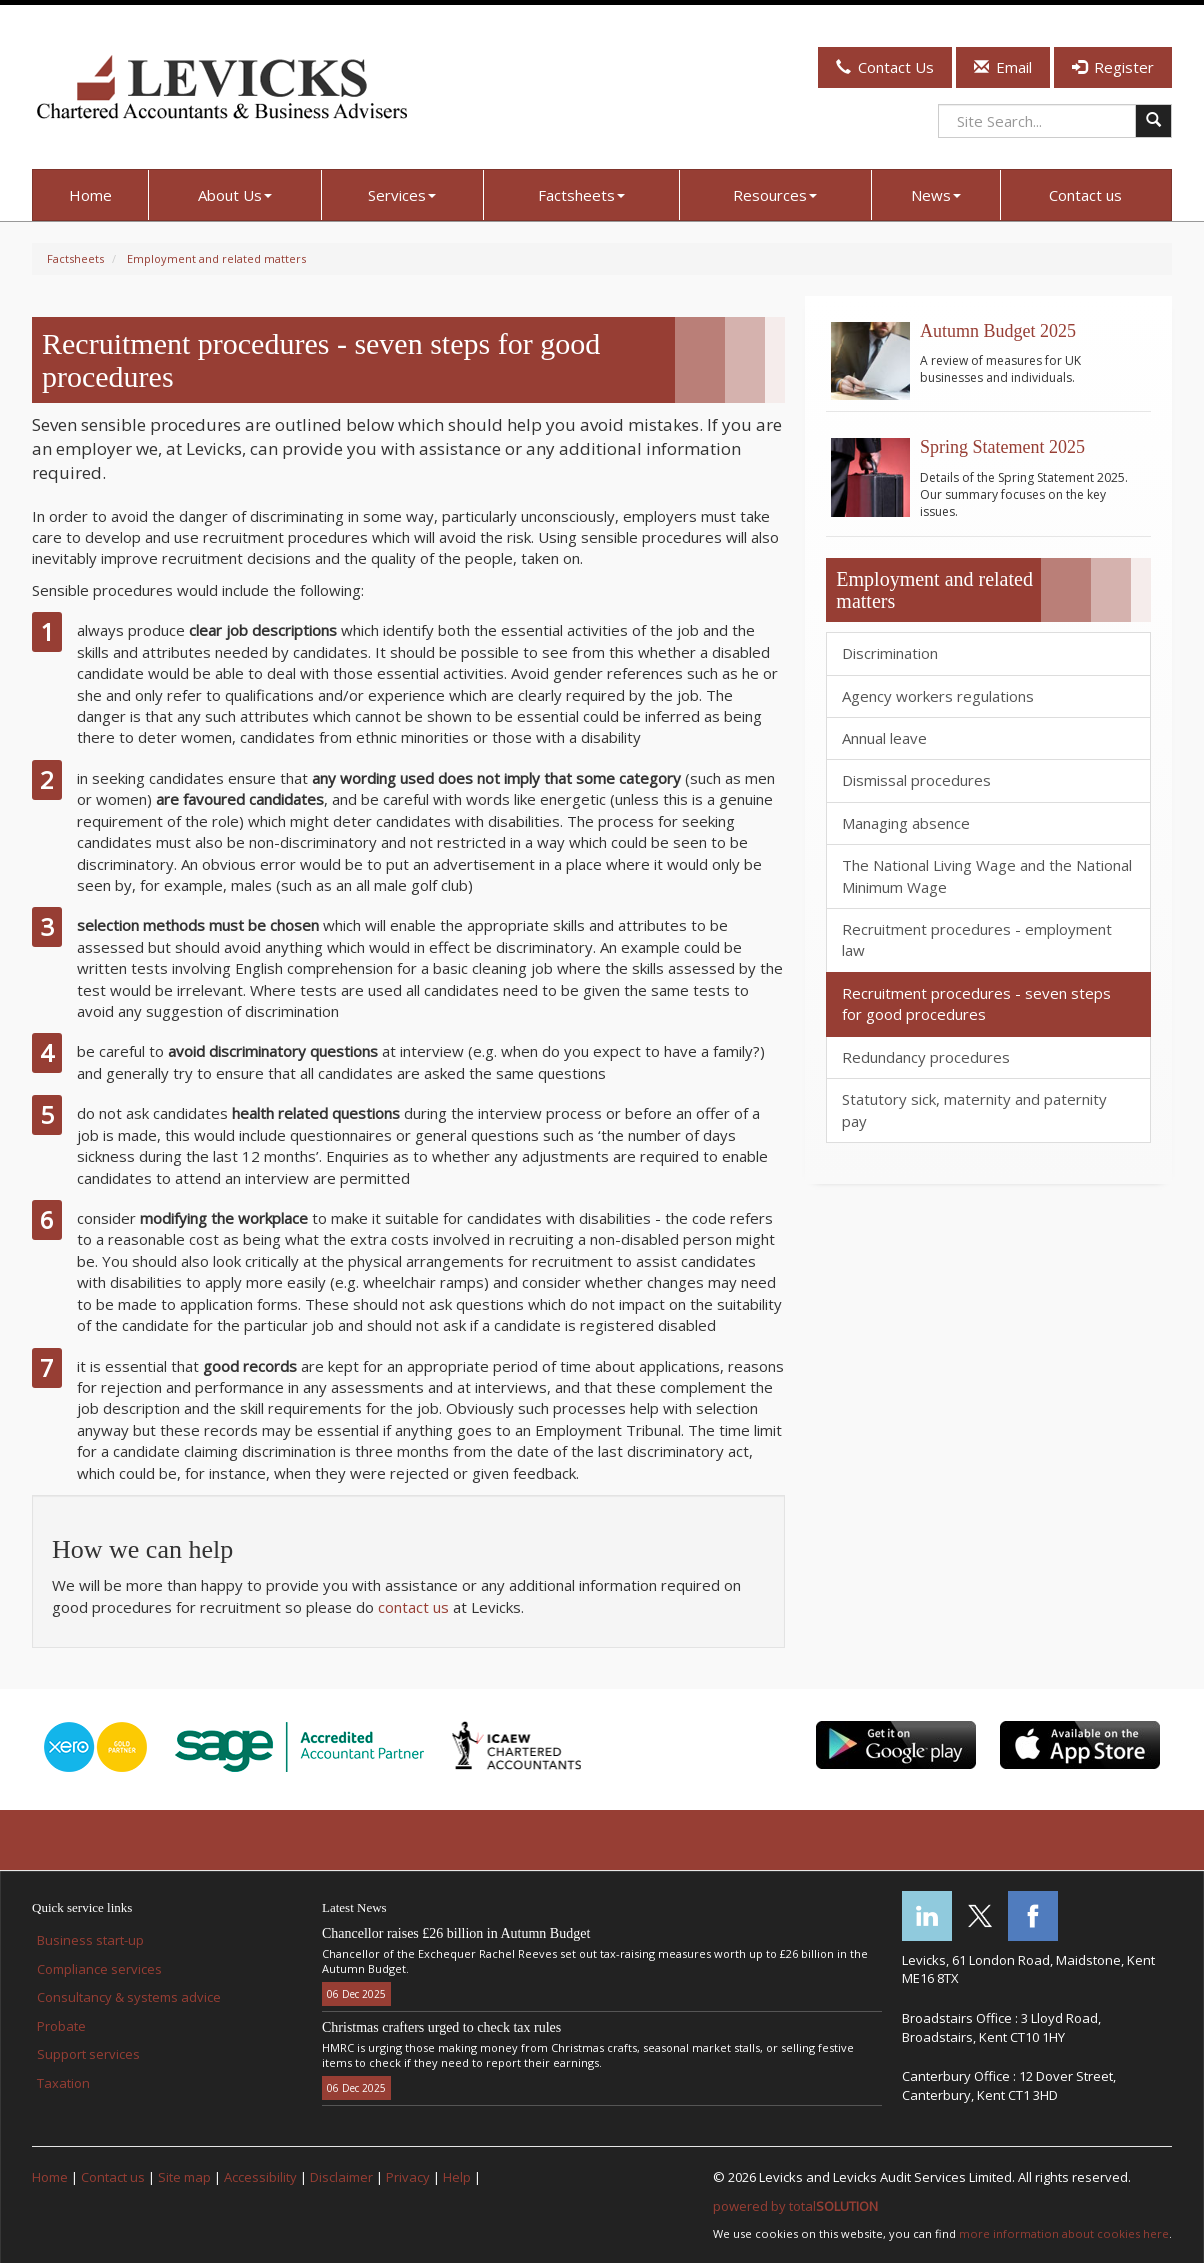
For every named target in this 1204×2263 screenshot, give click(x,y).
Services (402, 195)
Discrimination (890, 653)
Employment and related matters (216, 258)
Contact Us (885, 67)
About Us (235, 195)
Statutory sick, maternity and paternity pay (974, 1109)
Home (90, 195)
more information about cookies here (1064, 2233)
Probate (61, 2026)
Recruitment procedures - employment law (977, 939)
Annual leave (884, 738)
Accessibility (260, 2177)
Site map (184, 2177)
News (936, 195)
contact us (413, 1607)
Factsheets (581, 195)
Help (457, 2177)
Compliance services (99, 1969)
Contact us (1085, 195)
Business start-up (90, 1940)
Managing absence (906, 823)
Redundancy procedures (926, 1057)
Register (1113, 67)
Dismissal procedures (916, 780)
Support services (88, 2054)
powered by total (795, 2206)
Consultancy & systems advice (129, 1997)
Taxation (63, 2083)
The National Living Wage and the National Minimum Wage (987, 875)
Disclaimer (341, 2177)
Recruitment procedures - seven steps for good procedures (976, 1003)
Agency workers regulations (938, 696)
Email (1003, 67)
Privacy (408, 2177)
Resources (775, 195)
